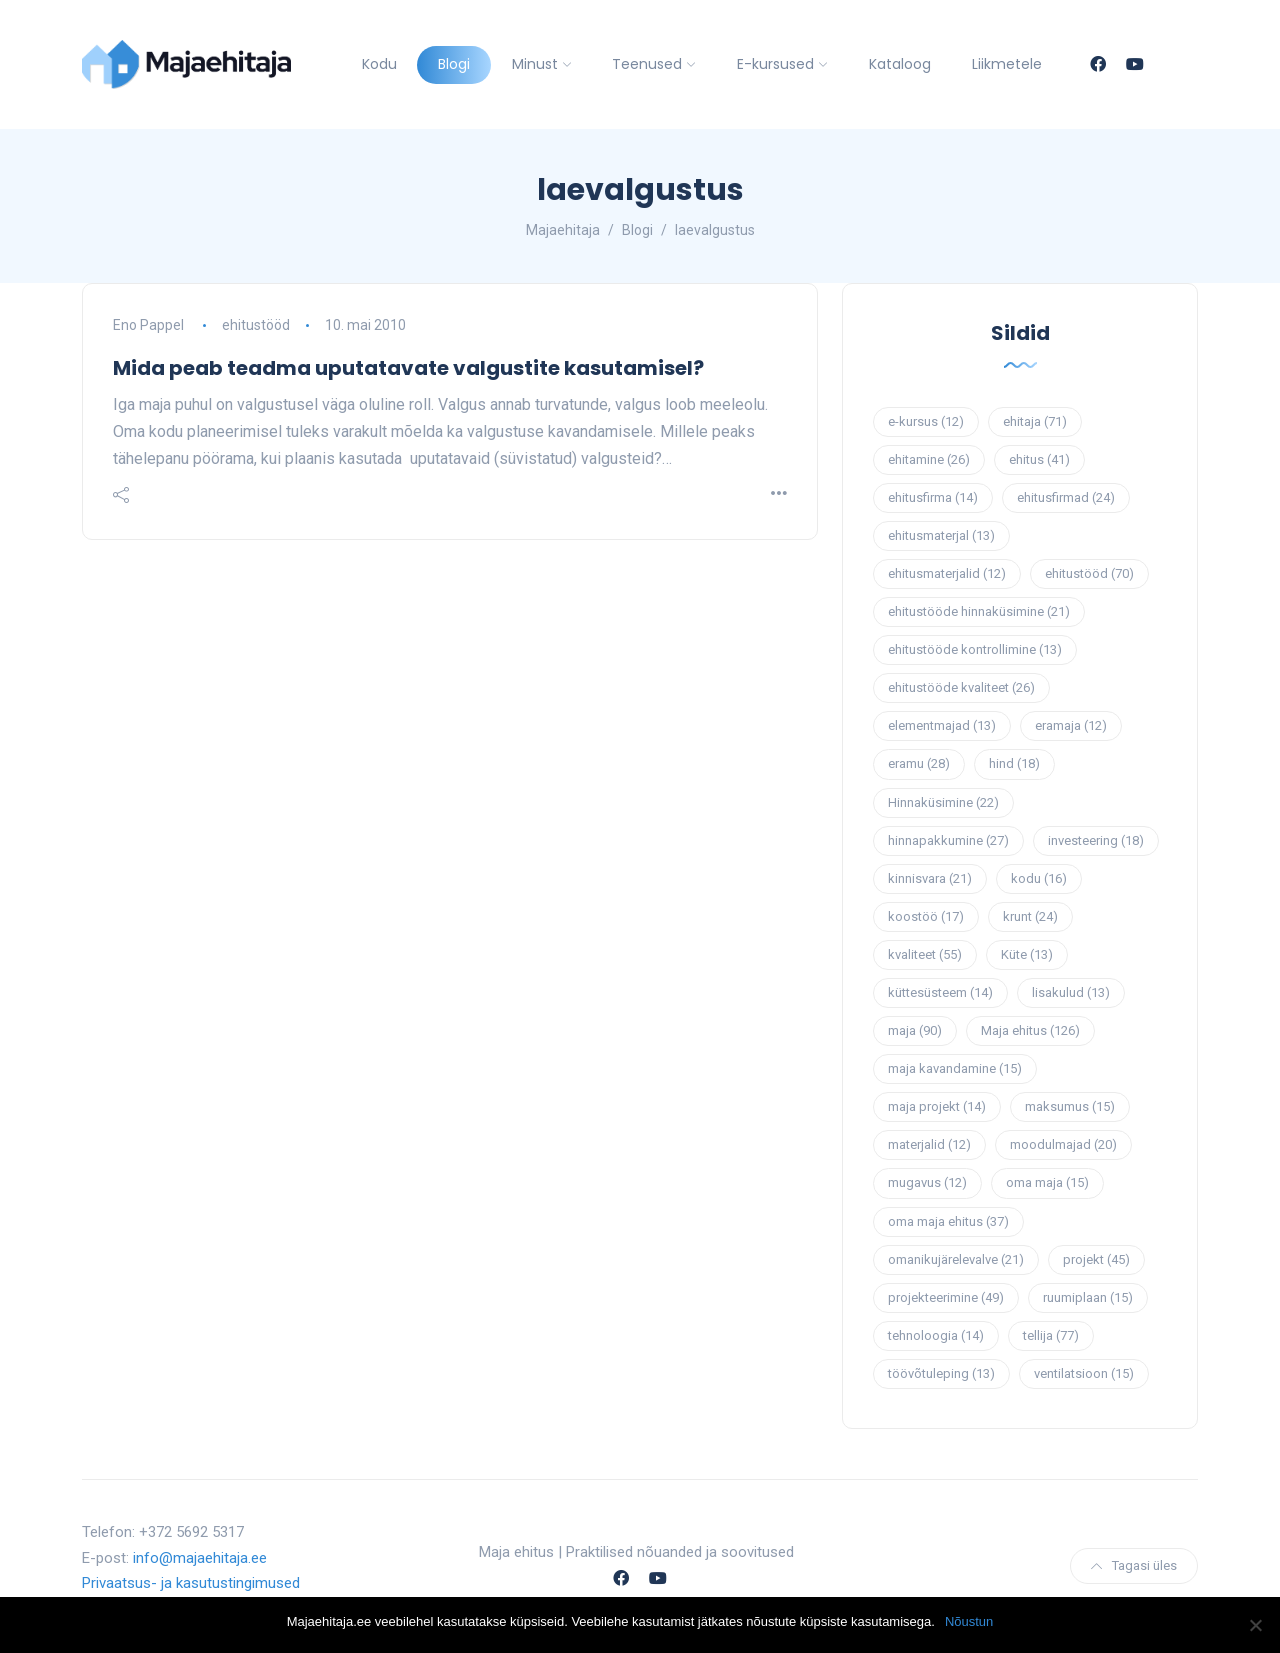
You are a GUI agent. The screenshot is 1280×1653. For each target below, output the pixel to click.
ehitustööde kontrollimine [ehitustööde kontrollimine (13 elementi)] (975, 649)
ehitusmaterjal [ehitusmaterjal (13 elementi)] (941, 535)
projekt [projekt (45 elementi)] (1096, 1259)
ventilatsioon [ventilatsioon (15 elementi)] (1084, 1373)
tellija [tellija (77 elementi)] (1051, 1335)
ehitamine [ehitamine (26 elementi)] (929, 459)
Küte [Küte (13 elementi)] (1027, 954)
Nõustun (969, 1621)
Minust (535, 64)
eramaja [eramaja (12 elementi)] (1071, 725)
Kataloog (900, 64)
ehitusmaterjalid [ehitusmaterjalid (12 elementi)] (947, 573)
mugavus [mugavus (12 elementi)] (927, 1182)
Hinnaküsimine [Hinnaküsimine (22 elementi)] (943, 802)
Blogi (454, 64)
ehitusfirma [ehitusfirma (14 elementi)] (933, 497)
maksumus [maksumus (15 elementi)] (1070, 1106)
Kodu (379, 64)
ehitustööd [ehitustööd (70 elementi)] (1089, 573)
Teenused (647, 64)
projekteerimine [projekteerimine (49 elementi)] (946, 1297)
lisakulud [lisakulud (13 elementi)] (1071, 992)
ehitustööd (256, 325)
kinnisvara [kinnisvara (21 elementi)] (930, 878)
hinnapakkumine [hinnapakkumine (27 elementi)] (948, 840)
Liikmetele (1007, 64)
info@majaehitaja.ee (200, 1558)
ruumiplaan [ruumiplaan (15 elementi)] (1088, 1297)
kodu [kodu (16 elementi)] (1039, 878)
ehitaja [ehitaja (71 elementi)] (1035, 421)
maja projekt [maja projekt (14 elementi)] (937, 1106)
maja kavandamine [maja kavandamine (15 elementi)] (955, 1068)
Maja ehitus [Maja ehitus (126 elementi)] (1030, 1030)
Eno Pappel (148, 325)
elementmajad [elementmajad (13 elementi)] (942, 725)
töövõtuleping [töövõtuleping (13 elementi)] (941, 1373)
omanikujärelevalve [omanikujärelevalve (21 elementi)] (956, 1259)
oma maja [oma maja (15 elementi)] (1047, 1182)
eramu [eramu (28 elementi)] (919, 763)
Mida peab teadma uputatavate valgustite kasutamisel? (408, 368)
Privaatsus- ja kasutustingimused (191, 1583)
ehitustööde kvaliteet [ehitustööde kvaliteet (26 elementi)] (961, 687)
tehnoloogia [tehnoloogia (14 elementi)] (936, 1335)
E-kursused (775, 64)
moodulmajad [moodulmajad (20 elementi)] (1063, 1144)
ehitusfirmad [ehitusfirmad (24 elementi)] (1066, 497)
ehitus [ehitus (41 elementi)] (1039, 459)
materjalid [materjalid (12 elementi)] (929, 1144)
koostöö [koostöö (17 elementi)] (926, 916)
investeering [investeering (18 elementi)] (1096, 840)
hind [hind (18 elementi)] (1014, 763)
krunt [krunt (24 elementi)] (1030, 916)
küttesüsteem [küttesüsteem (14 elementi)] (940, 992)
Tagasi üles (1134, 1565)
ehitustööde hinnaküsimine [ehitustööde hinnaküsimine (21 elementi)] (979, 611)
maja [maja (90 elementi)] (915, 1030)
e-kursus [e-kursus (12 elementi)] (926, 421)
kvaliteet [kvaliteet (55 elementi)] (925, 954)
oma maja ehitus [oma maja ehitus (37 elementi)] (948, 1221)
